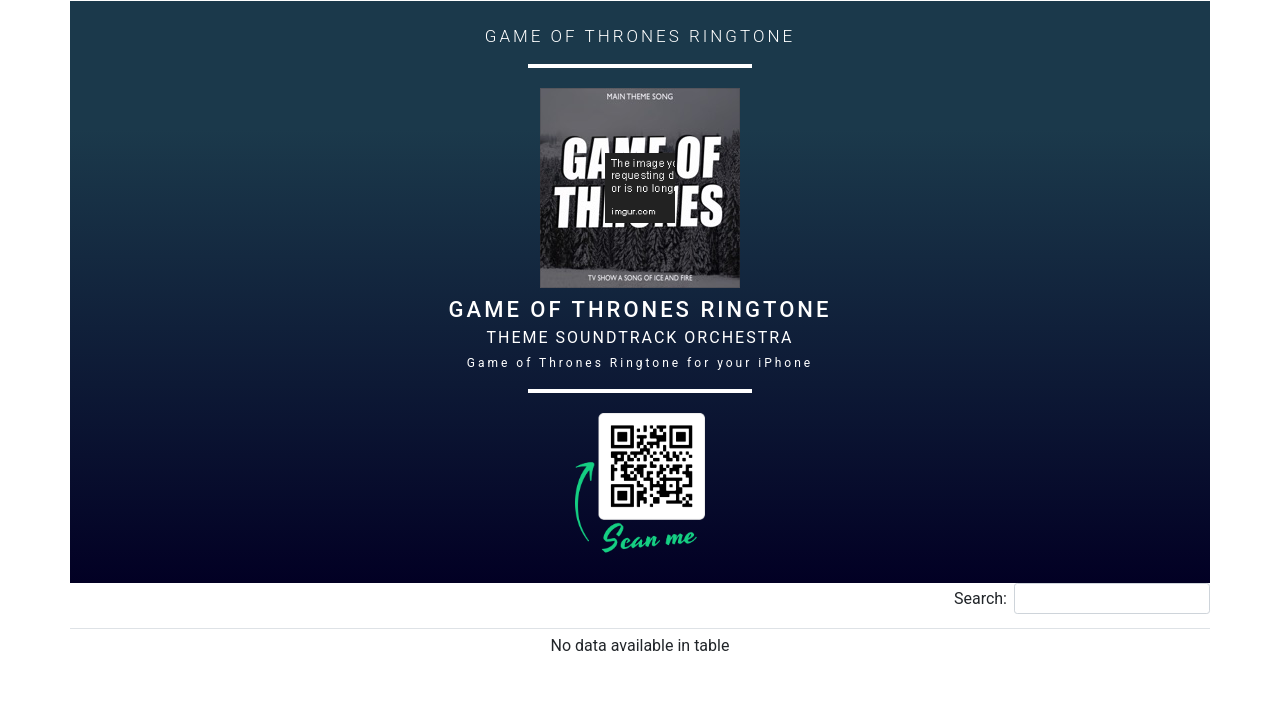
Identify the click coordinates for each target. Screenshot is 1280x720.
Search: (1082, 598)
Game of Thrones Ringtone (640, 309)
